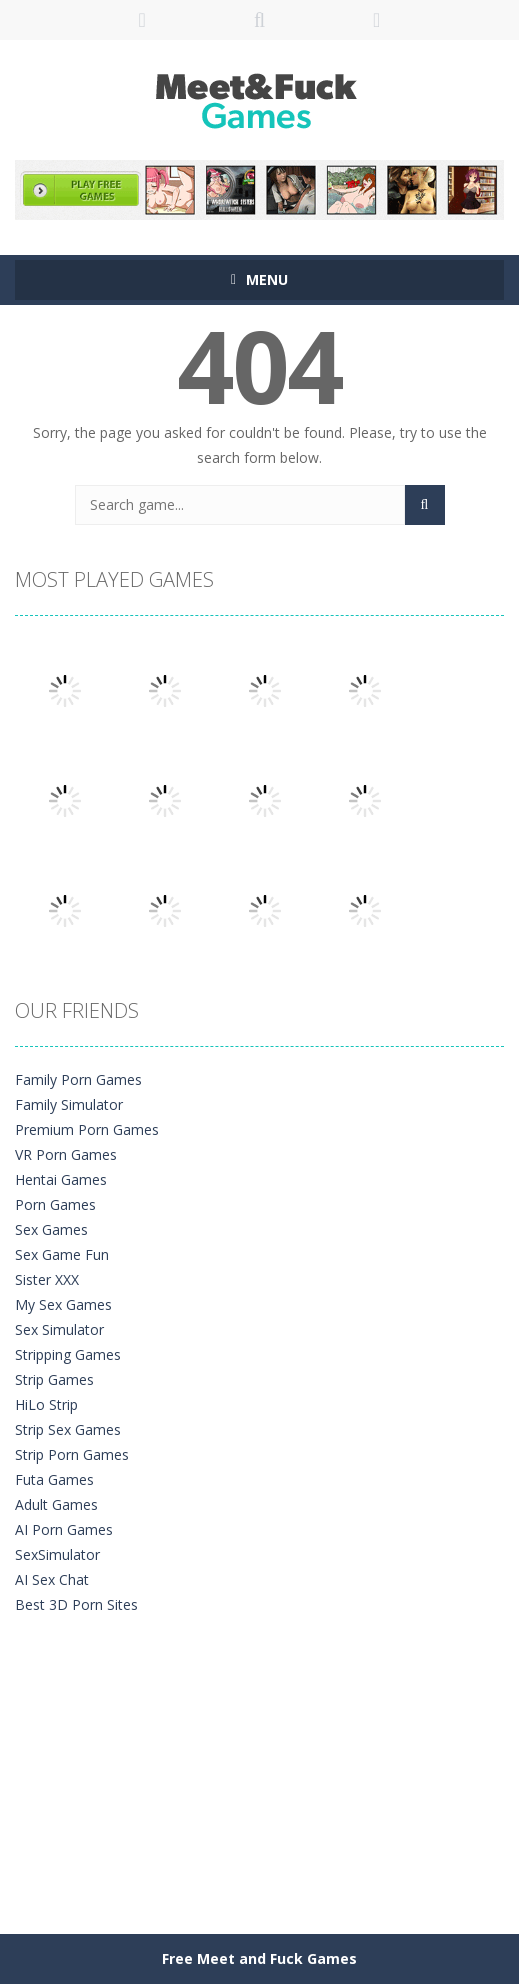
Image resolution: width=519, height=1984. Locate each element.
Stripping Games (68, 1354)
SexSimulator (57, 1554)
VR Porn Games (66, 1154)
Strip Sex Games (68, 1429)
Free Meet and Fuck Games (259, 1958)
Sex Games (51, 1229)
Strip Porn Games (72, 1454)
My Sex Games (63, 1304)
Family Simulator (69, 1104)
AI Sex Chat (52, 1579)
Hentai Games (61, 1179)
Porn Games (55, 1204)
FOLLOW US (376, 20)
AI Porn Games (64, 1529)
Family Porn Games (78, 1079)
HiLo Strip (46, 1404)
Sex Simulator (59, 1329)
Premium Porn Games (87, 1129)
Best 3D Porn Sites (76, 1604)
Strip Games (54, 1379)
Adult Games (56, 1504)
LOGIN (142, 20)
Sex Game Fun (62, 1254)
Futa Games (54, 1479)
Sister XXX (47, 1279)
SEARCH (259, 20)
